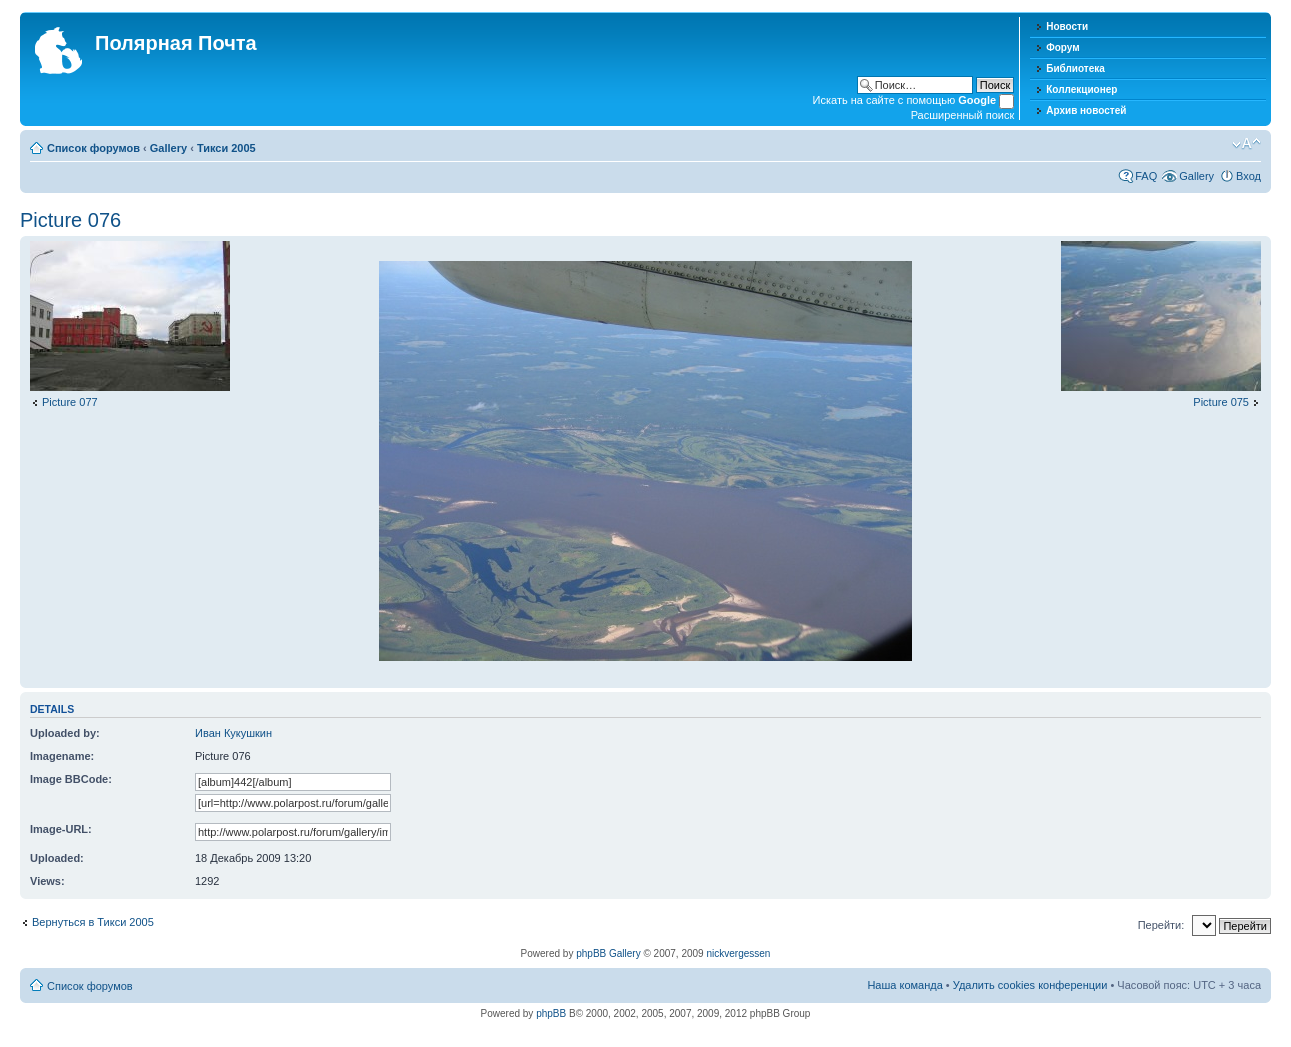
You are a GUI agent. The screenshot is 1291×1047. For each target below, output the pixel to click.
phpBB (551, 1013)
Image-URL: (61, 829)
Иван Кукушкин (233, 733)
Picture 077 (70, 402)
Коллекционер (1081, 89)
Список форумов (93, 148)
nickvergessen (738, 953)
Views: (47, 881)
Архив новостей (1086, 110)
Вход (1248, 176)
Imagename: (62, 756)
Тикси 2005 (226, 148)
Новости (1067, 26)
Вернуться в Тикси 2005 (93, 922)
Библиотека (1075, 68)
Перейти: (1161, 925)
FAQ (1146, 176)
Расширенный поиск (963, 115)
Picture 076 (70, 220)
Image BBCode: (71, 779)
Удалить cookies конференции (1030, 985)
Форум (1062, 47)
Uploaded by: (65, 733)
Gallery (168, 148)
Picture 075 (1221, 402)
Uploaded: (57, 858)
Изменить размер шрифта (1246, 144)
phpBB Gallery (608, 953)
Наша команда (904, 985)
